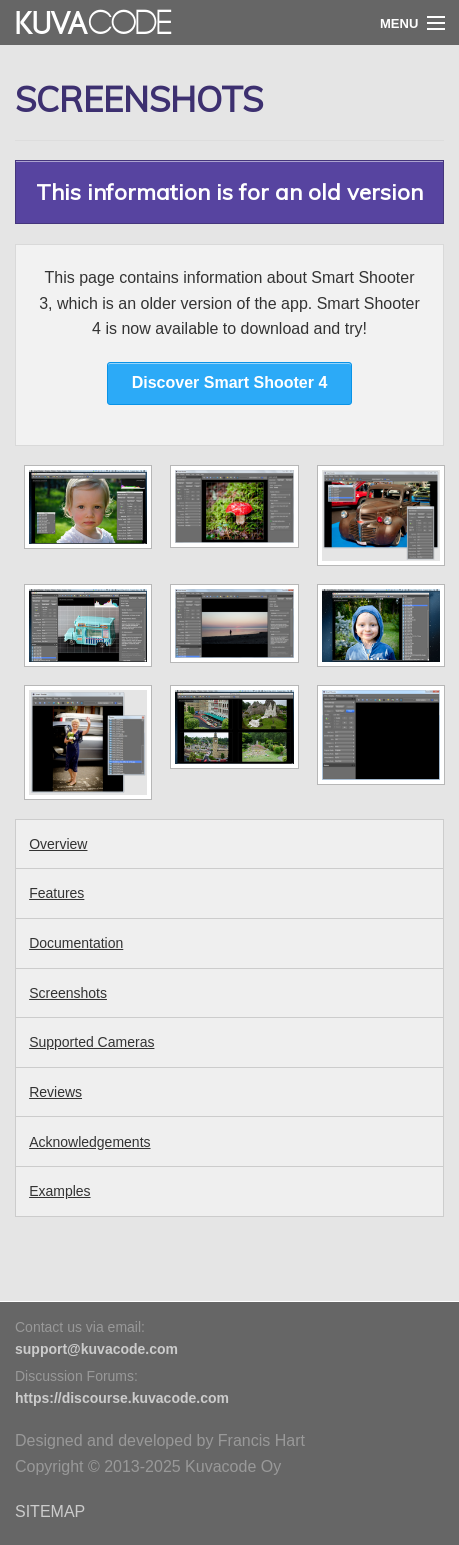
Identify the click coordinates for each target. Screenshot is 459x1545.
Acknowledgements (89, 1142)
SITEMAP (50, 1511)
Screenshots (68, 993)
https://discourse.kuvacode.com (122, 1398)
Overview (58, 844)
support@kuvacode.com (96, 1349)
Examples (59, 1191)
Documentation (76, 943)
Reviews (55, 1092)
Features (56, 893)
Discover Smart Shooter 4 (230, 382)
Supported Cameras (91, 1042)
